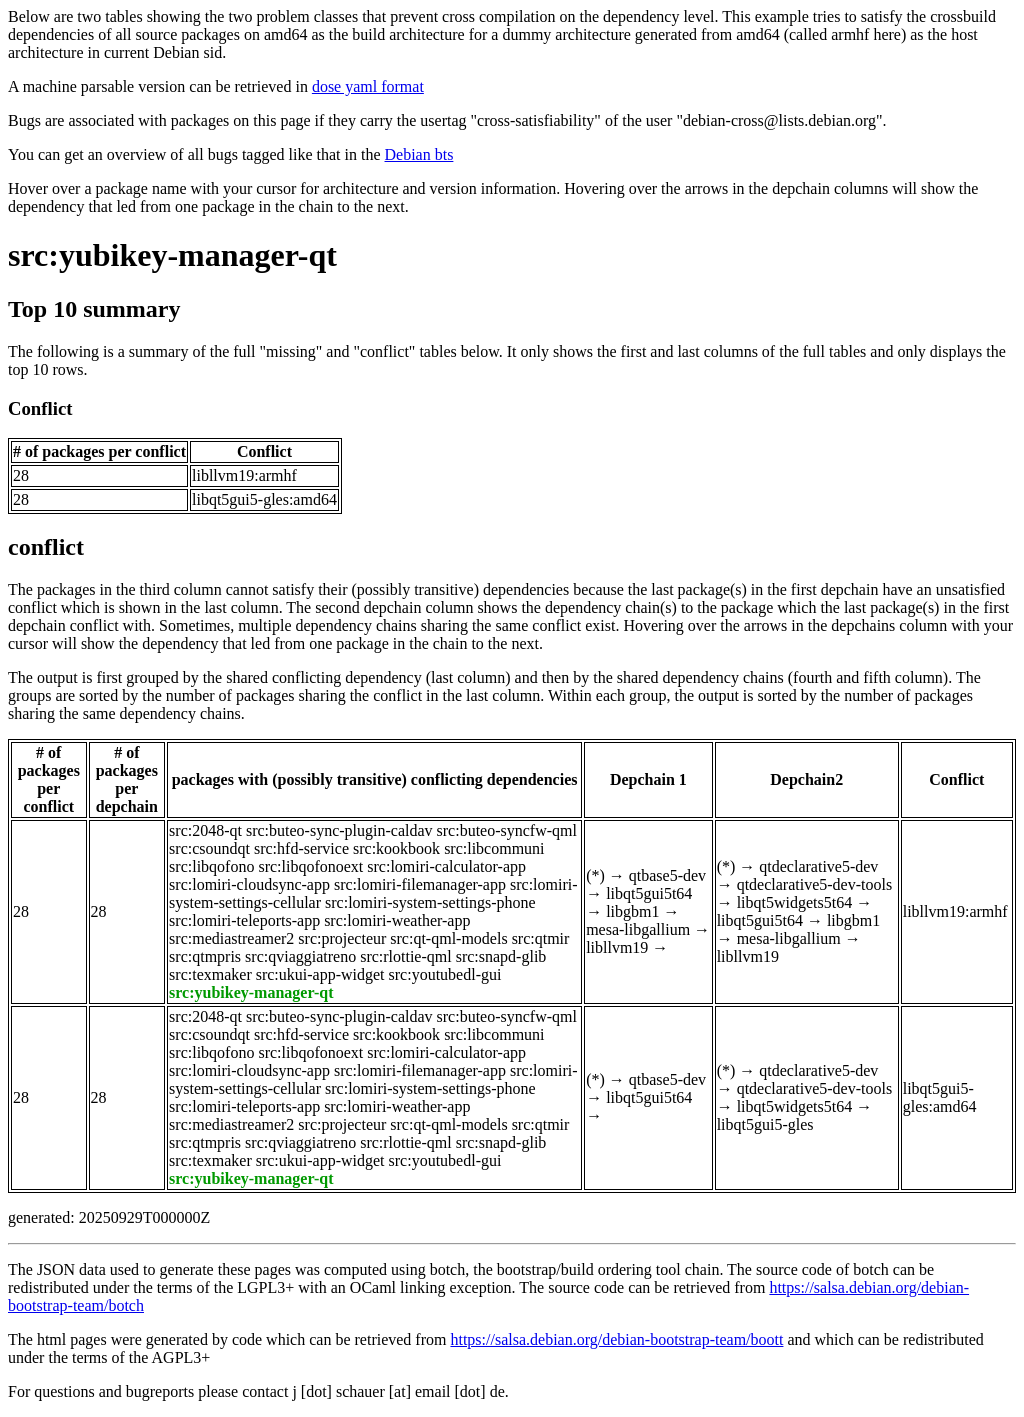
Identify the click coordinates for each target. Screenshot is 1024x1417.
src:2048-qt (205, 830)
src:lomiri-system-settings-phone (430, 902)
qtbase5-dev (667, 875)
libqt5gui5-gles (765, 1124)
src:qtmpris (205, 956)
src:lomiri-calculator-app (446, 866)
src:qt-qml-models (448, 938)
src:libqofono (211, 866)
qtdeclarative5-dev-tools (815, 884)
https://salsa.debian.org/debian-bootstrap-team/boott (616, 1339)
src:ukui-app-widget (320, 974)
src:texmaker (210, 974)
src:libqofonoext (310, 866)
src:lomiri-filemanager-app (420, 884)
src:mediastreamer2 (231, 938)
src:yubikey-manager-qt (172, 255)
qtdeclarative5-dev (818, 866)
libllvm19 (617, 947)
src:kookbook (396, 848)
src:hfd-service (301, 848)
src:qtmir (541, 938)
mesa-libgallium (638, 929)
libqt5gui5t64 (649, 893)
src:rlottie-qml (406, 956)
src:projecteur (342, 938)
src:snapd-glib (501, 956)
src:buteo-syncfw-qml (507, 830)
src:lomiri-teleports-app (244, 920)
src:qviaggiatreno (300, 956)
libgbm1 (632, 911)
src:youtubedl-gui (445, 974)
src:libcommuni (494, 848)
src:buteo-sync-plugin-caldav (339, 830)
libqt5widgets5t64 (795, 902)
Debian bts (419, 154)
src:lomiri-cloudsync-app (249, 884)
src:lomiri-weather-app (397, 920)
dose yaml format (368, 86)
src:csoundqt (209, 848)
